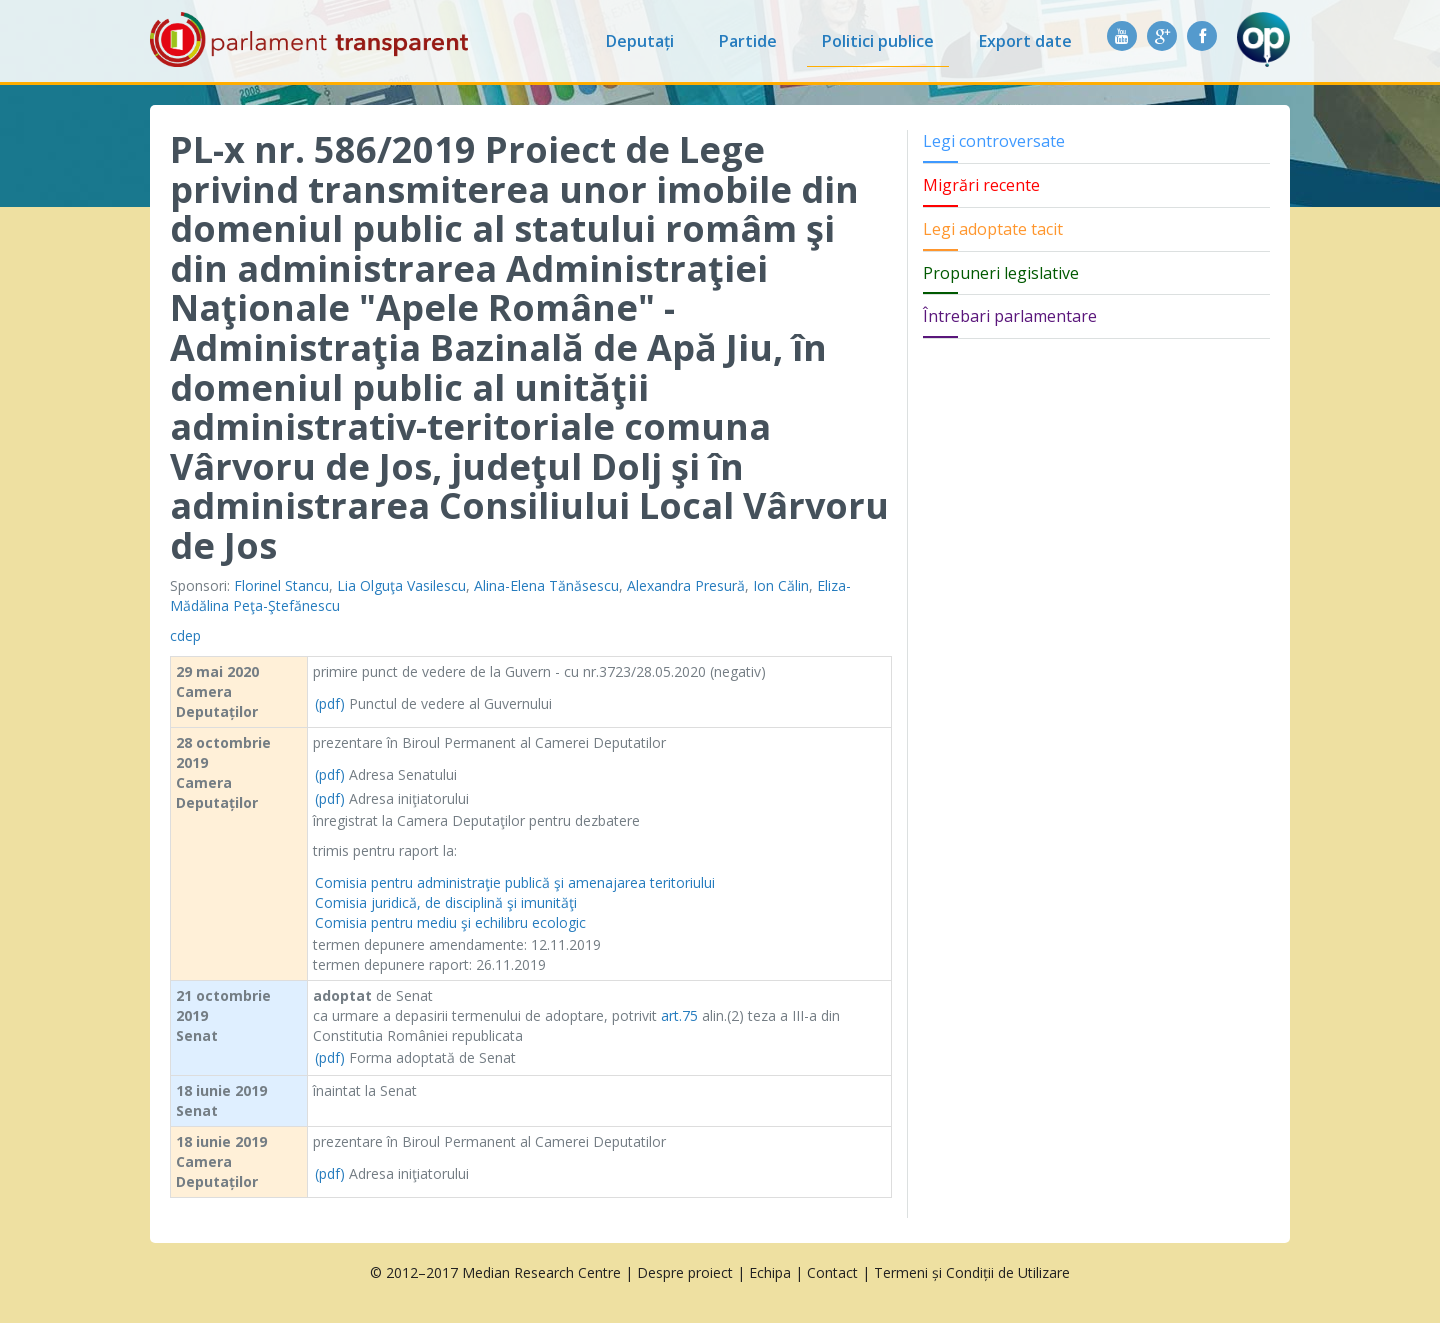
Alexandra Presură (686, 585)
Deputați (640, 41)
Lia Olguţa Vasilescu (401, 585)
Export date (1025, 41)
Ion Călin (781, 585)
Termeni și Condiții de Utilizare (972, 1272)
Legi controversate (994, 141)
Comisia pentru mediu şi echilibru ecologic (450, 922)
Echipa (770, 1272)
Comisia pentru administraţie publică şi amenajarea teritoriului (515, 882)
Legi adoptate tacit (993, 229)
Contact (832, 1272)
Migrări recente (981, 185)
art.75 (679, 1015)
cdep (185, 635)
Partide (748, 41)
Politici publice (878, 41)
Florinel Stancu (281, 585)
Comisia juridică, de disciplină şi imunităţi (446, 902)
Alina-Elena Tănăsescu (546, 585)
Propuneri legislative (1001, 273)
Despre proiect (685, 1272)
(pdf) (330, 703)
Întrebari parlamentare (1010, 316)
